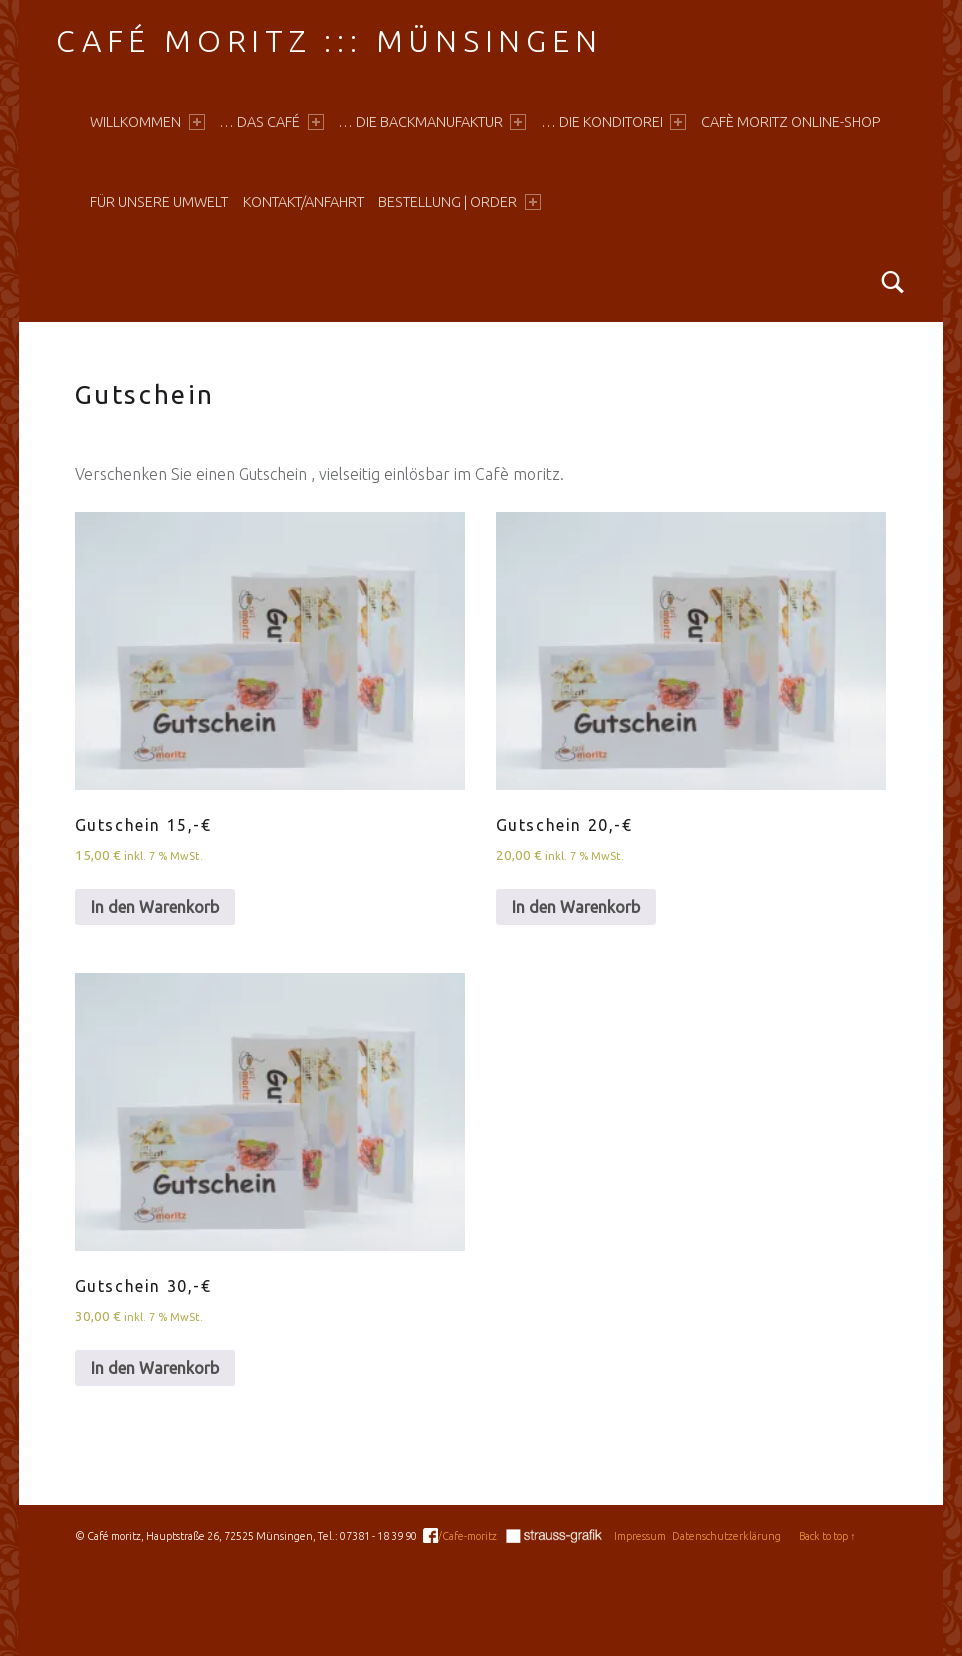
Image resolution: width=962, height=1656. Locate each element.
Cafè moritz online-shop (791, 122)
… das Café (271, 122)
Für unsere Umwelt (159, 202)
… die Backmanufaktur (432, 122)
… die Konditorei (613, 122)
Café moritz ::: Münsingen (329, 41)
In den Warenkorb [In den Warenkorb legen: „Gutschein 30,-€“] (155, 1368)
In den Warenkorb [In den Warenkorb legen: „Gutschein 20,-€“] (576, 907)
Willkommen (147, 122)
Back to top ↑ (827, 1536)
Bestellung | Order (459, 202)
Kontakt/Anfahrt (303, 202)
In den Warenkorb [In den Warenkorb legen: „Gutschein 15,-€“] (155, 907)
